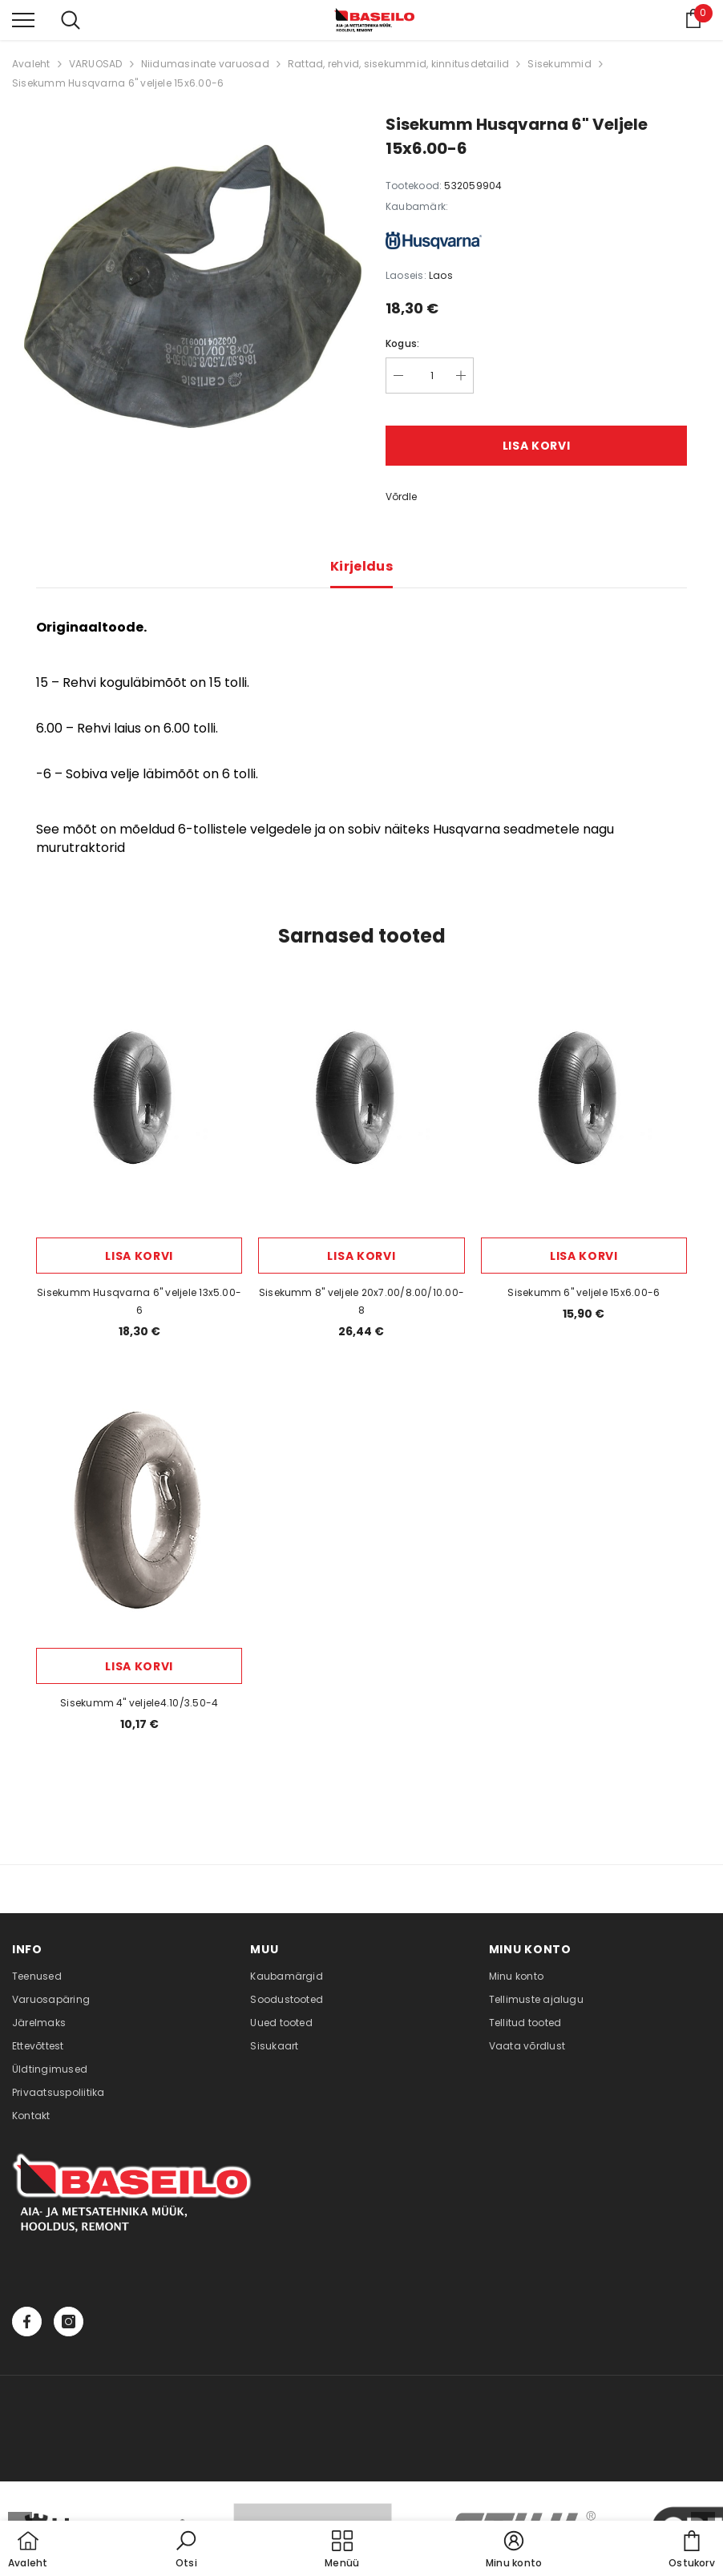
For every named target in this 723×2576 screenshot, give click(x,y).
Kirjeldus (361, 566)
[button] (186, 2550)
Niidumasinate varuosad (205, 64)
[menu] (23, 19)
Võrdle (401, 496)
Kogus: (402, 343)
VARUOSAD (96, 64)
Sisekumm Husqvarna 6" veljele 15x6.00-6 (118, 83)
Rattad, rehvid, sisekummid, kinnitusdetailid (399, 64)
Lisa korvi (537, 446)
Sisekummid (559, 64)
